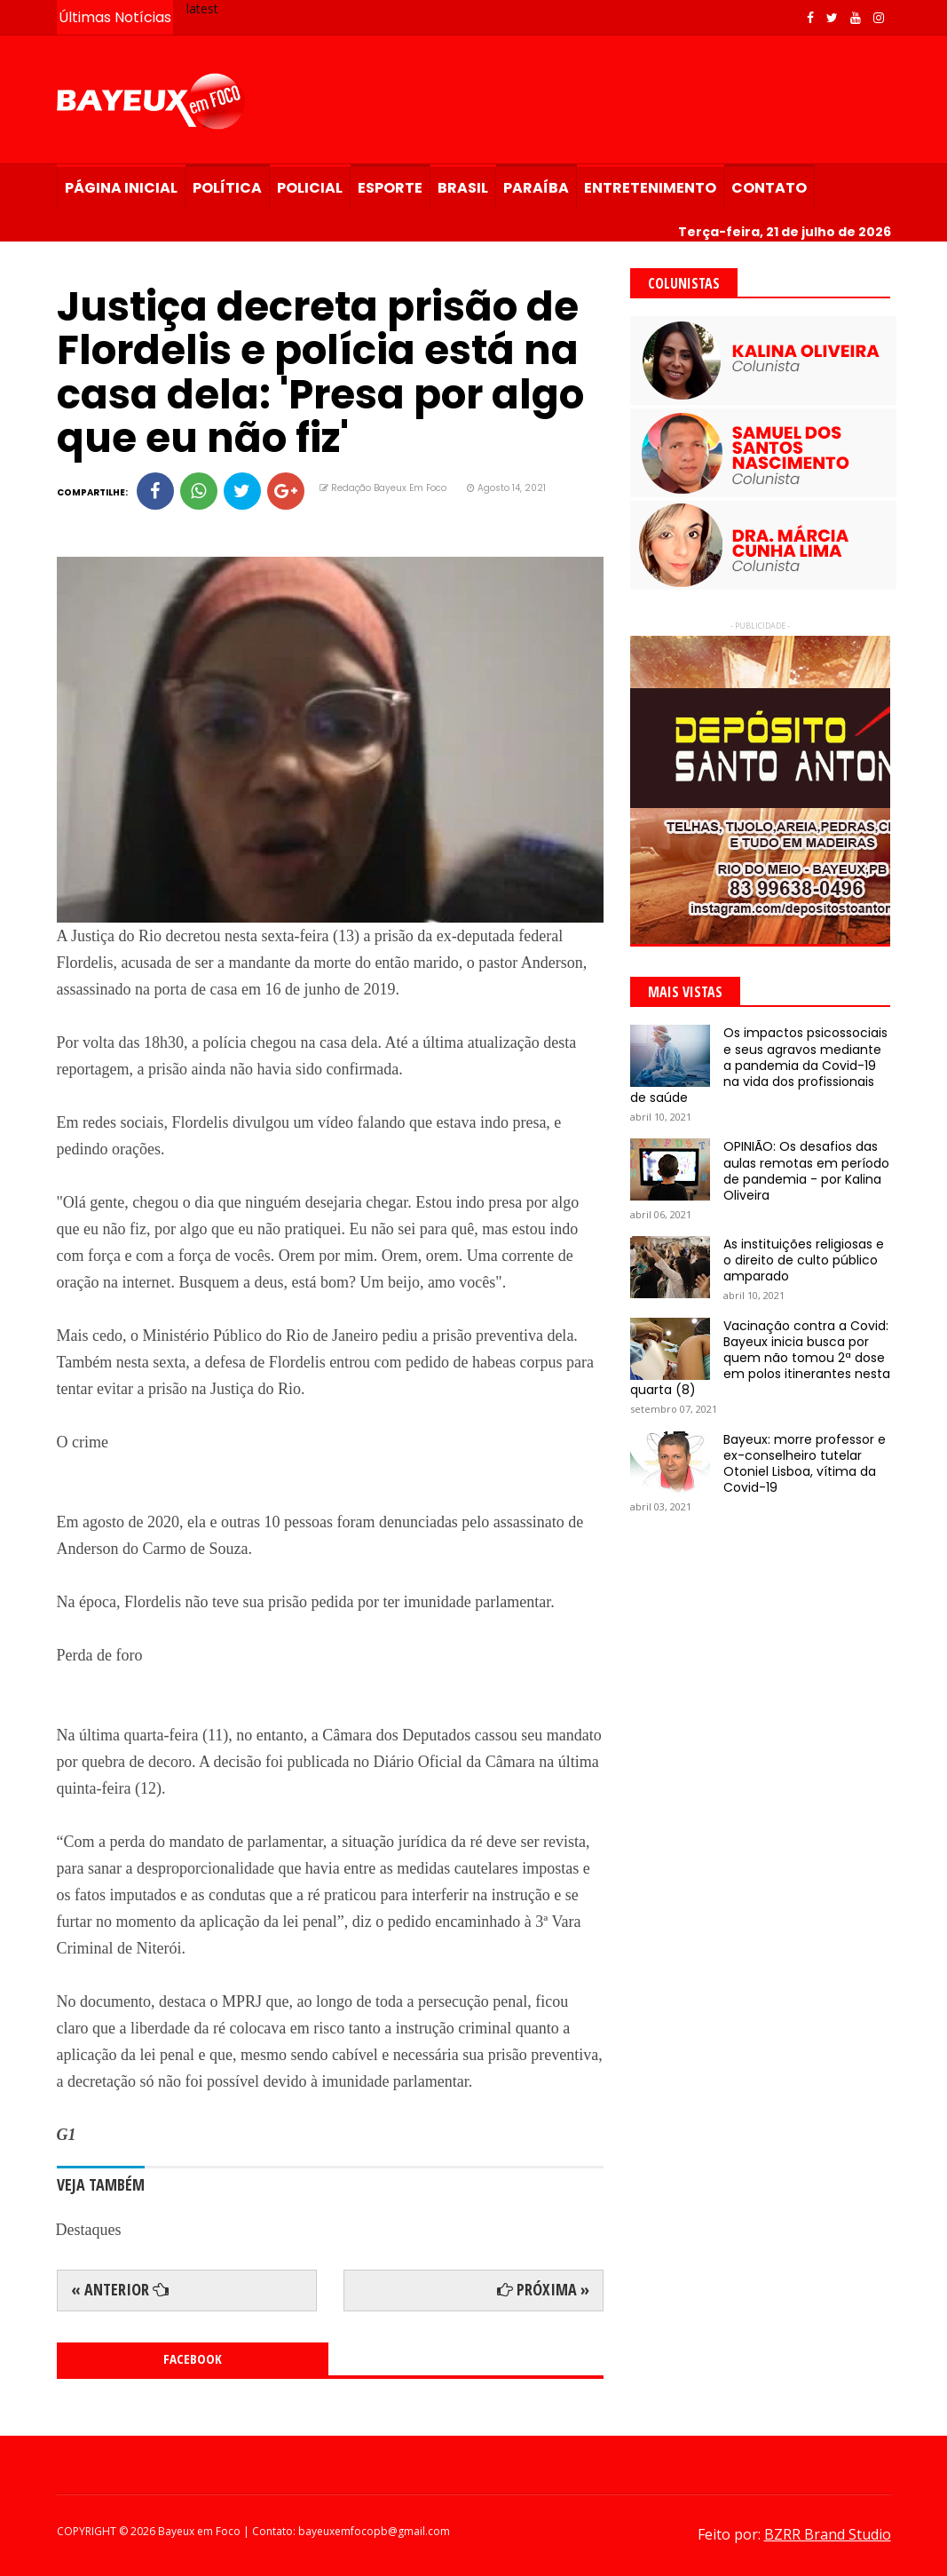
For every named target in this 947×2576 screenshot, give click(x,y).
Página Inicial (121, 188)
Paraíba (536, 188)
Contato (769, 188)
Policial (310, 188)
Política (227, 188)
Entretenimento (650, 188)
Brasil (463, 188)
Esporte (390, 188)
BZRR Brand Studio (827, 2534)
